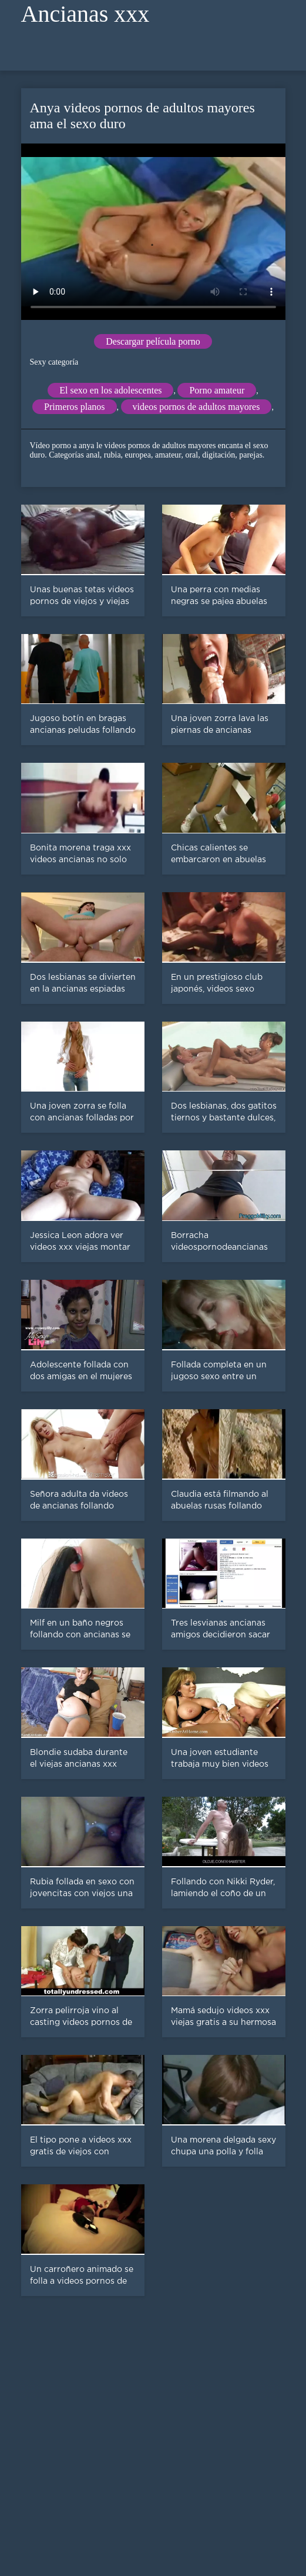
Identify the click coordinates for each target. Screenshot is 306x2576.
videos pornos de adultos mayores (196, 407)
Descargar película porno (153, 341)
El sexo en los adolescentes (110, 390)
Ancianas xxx (85, 14)
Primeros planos (74, 407)
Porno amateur (216, 390)
